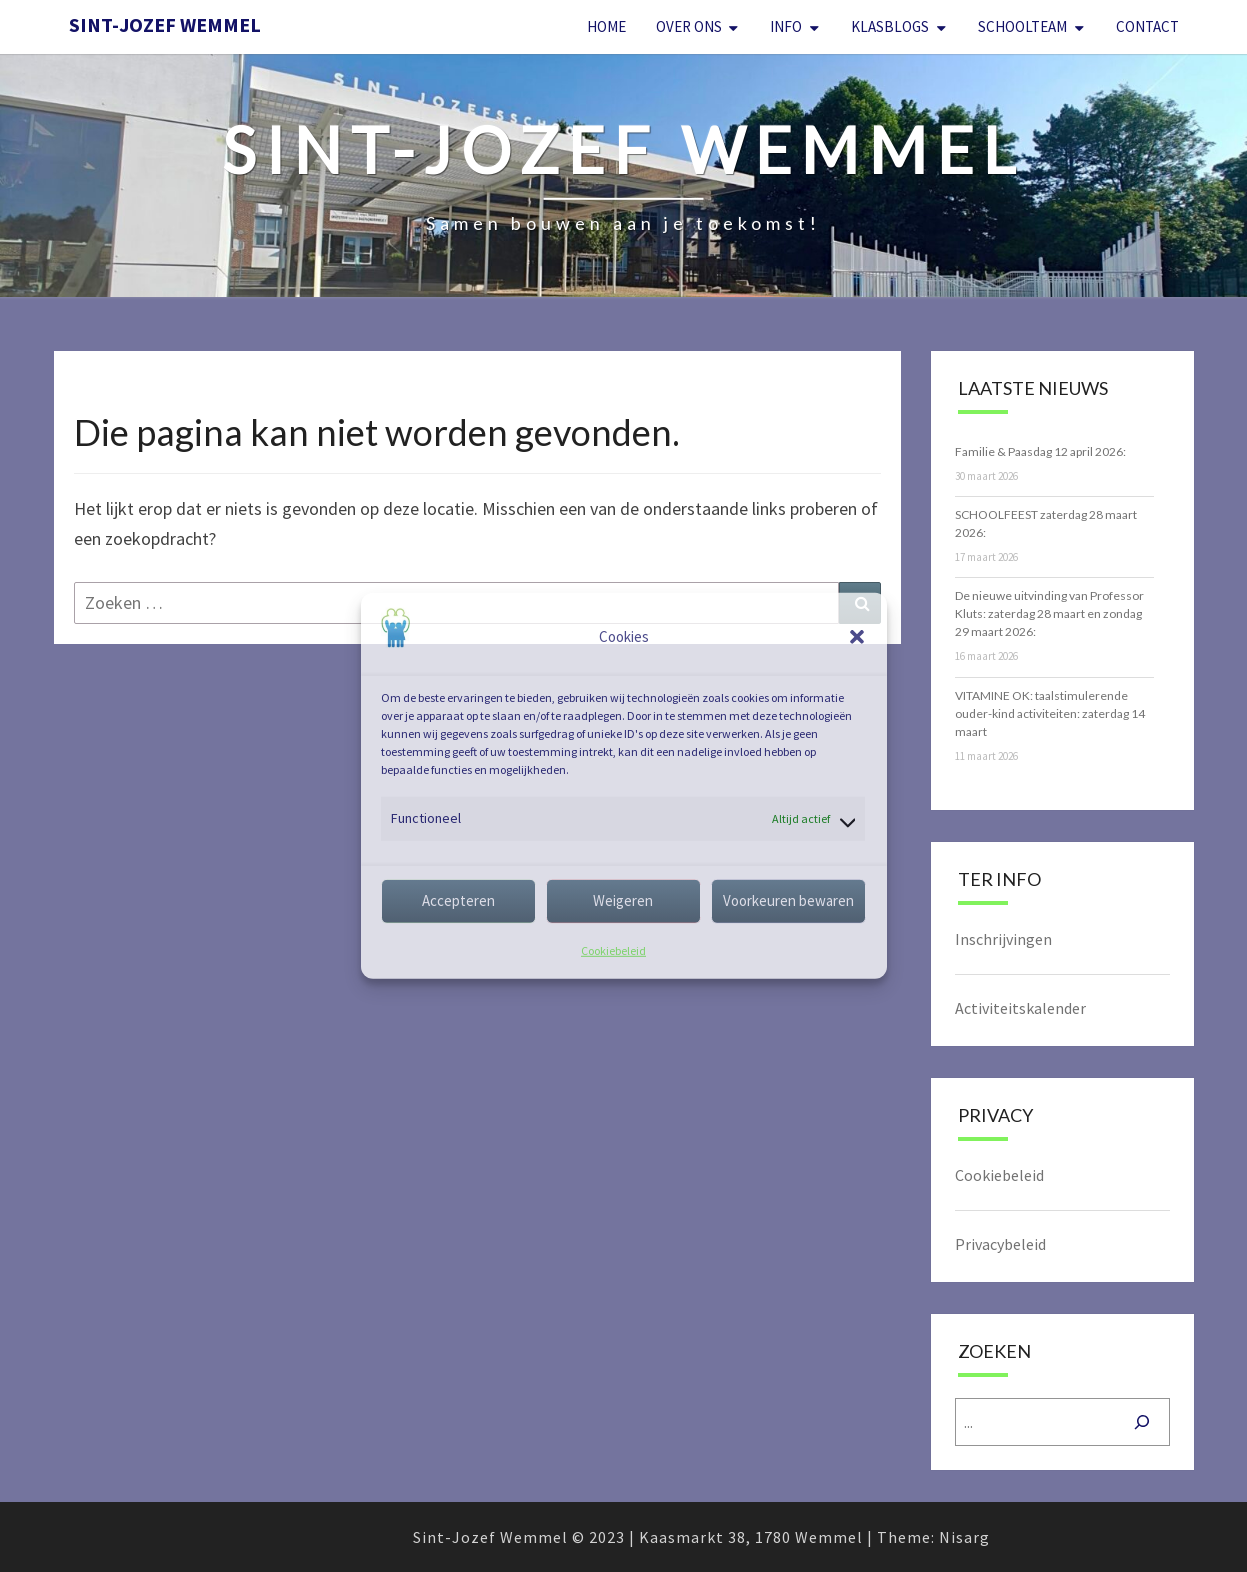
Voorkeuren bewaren (788, 900)
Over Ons (689, 26)
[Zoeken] (1142, 1422)
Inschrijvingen (1003, 939)
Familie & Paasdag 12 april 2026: (1040, 451)
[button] (857, 637)
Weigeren (623, 900)
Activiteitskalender (1020, 1008)
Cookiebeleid (613, 950)
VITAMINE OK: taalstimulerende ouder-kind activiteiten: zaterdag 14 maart (1050, 713)
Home (606, 26)
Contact (1147, 26)
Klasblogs (890, 26)
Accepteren (458, 900)
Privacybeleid (1000, 1244)
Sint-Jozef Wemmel (165, 24)
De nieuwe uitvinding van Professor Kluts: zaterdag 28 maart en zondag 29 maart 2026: (1049, 613)
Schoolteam (1022, 26)
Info (786, 26)
